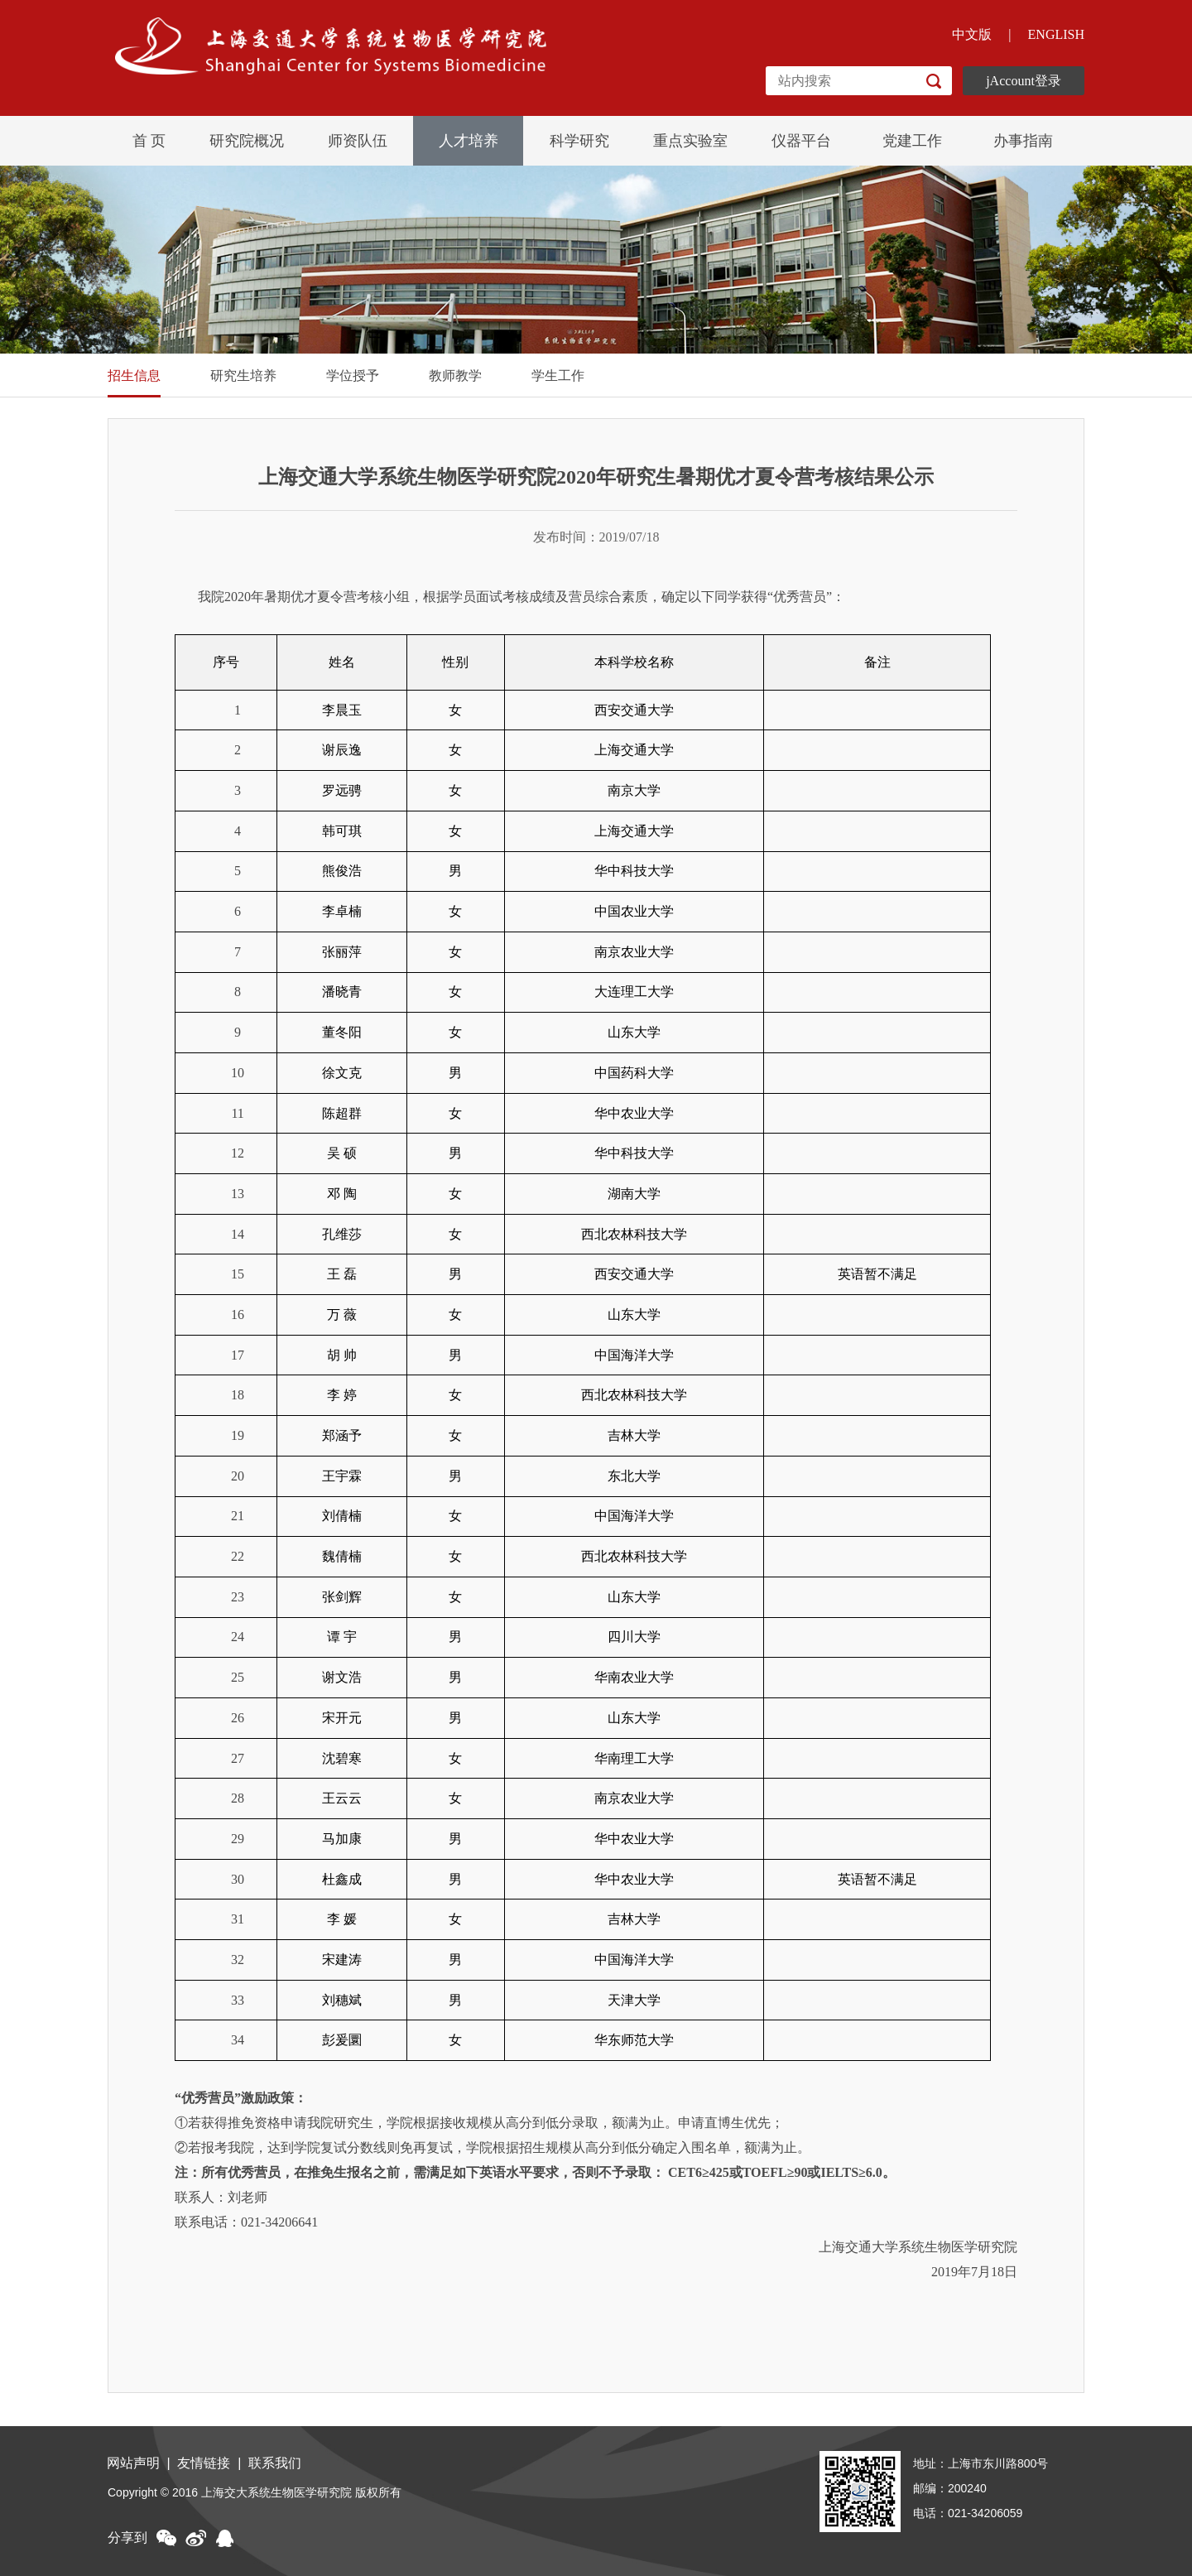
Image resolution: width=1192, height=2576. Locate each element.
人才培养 (468, 140)
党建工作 (912, 140)
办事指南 (1023, 140)
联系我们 (279, 2463)
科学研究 (579, 140)
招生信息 (134, 375)
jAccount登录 (1023, 81)
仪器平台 (801, 140)
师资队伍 (357, 140)
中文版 (972, 34)
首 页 (149, 140)
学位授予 (352, 375)
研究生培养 (243, 375)
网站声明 (134, 2463)
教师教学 (455, 375)
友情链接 (206, 2463)
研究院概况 (246, 140)
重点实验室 (690, 140)
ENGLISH (1056, 34)
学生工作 (557, 375)
